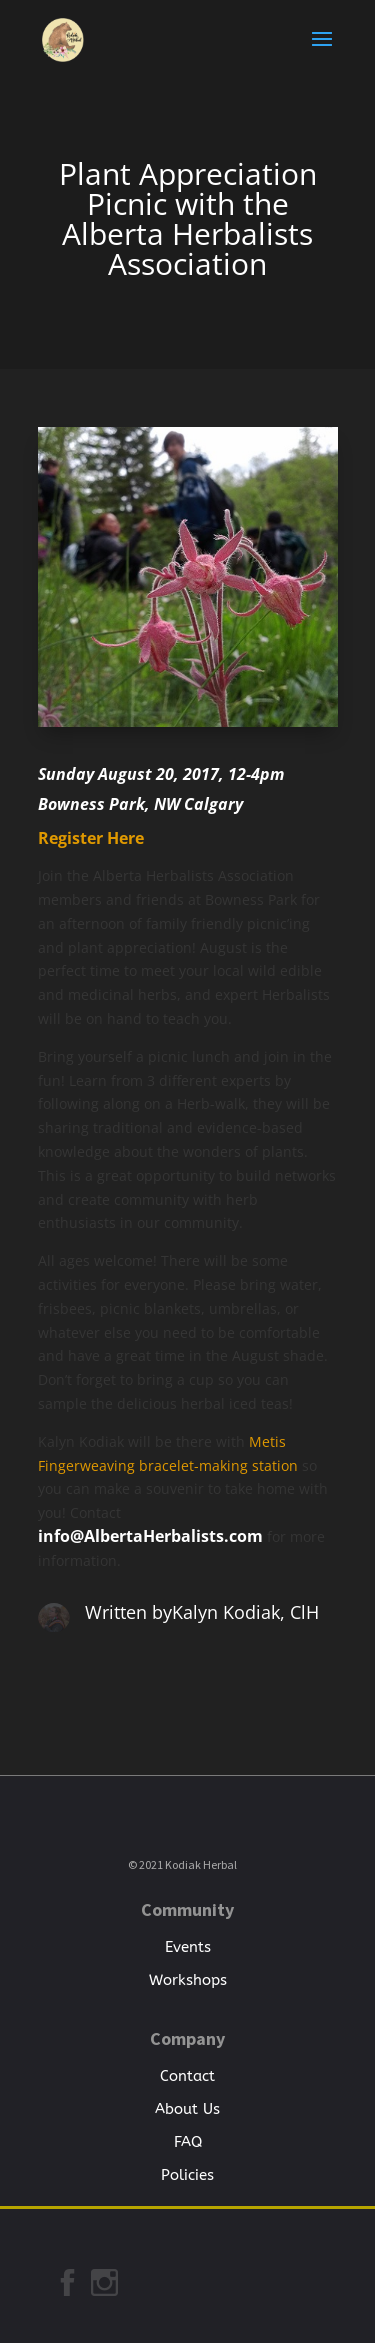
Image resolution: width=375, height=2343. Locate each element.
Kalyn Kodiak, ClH (245, 1612)
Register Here (91, 838)
